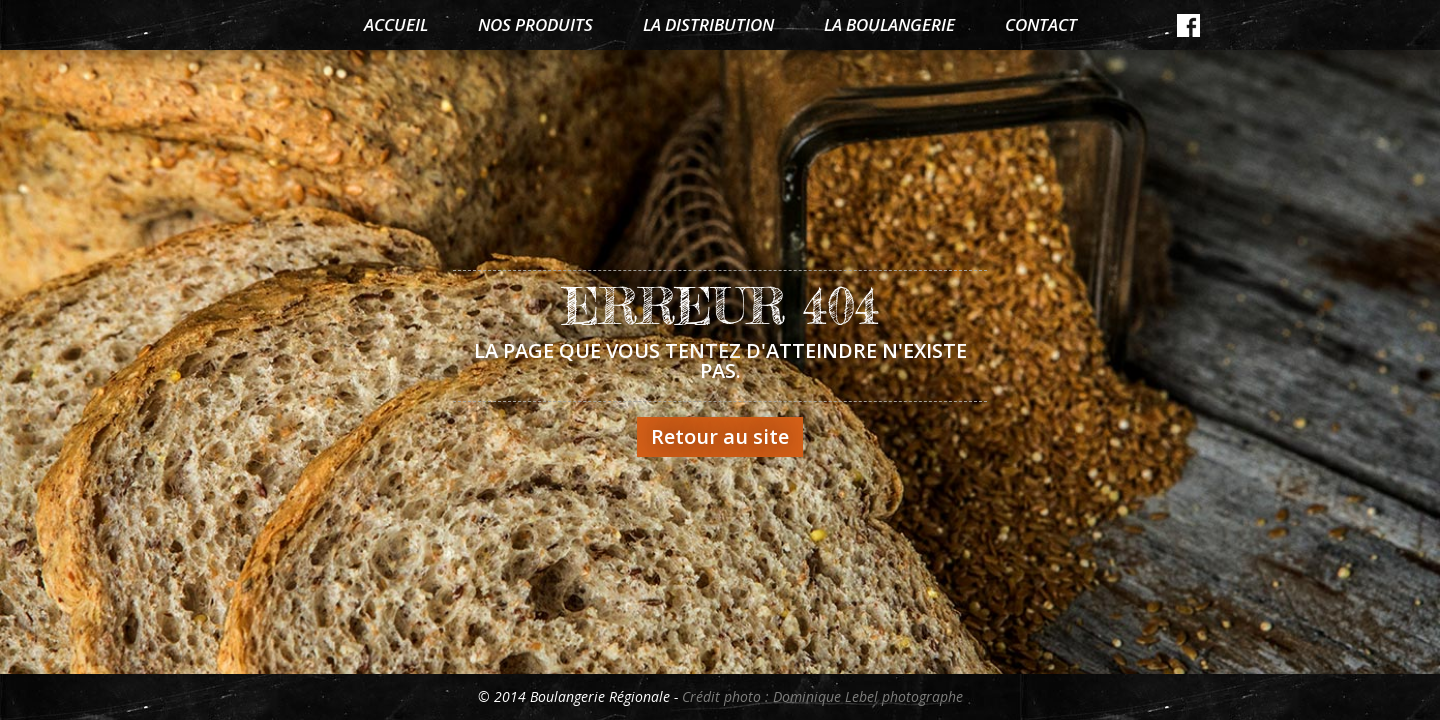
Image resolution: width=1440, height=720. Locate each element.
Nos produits (535, 24)
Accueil (396, 24)
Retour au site (720, 436)
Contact (1041, 24)
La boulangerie (889, 24)
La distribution (708, 24)
